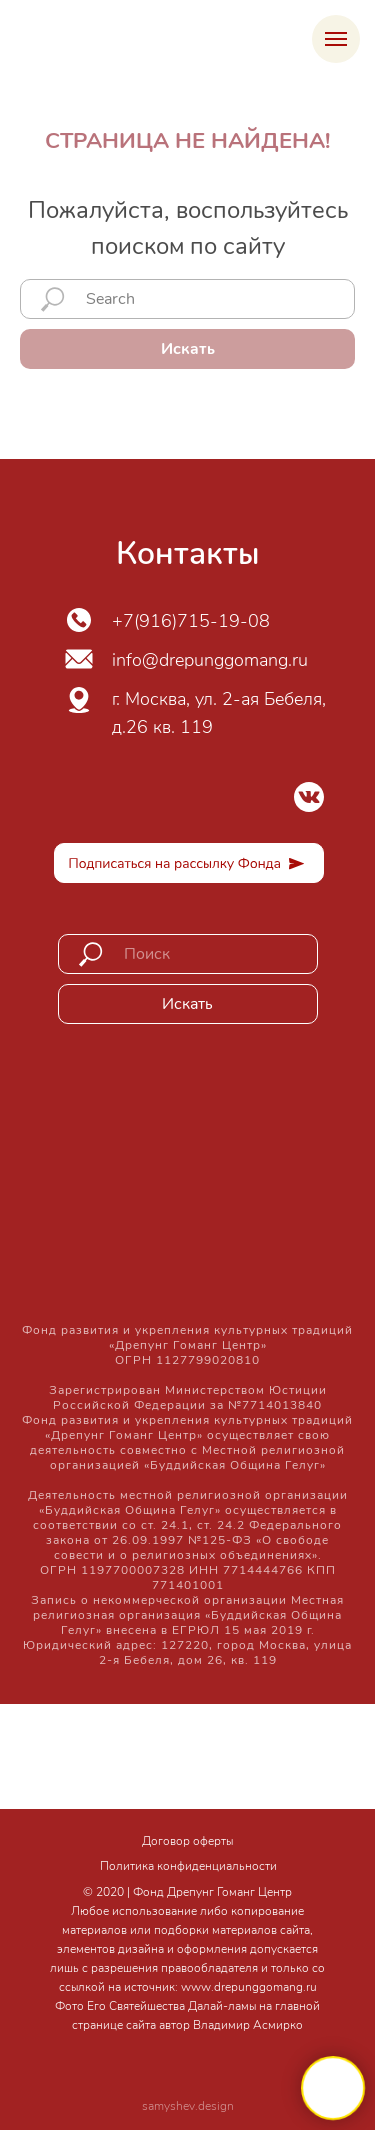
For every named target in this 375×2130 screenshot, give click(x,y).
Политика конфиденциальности (188, 1866)
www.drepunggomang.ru (249, 1987)
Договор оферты (187, 1841)
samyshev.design (188, 2106)
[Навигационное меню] (336, 39)
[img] (309, 797)
